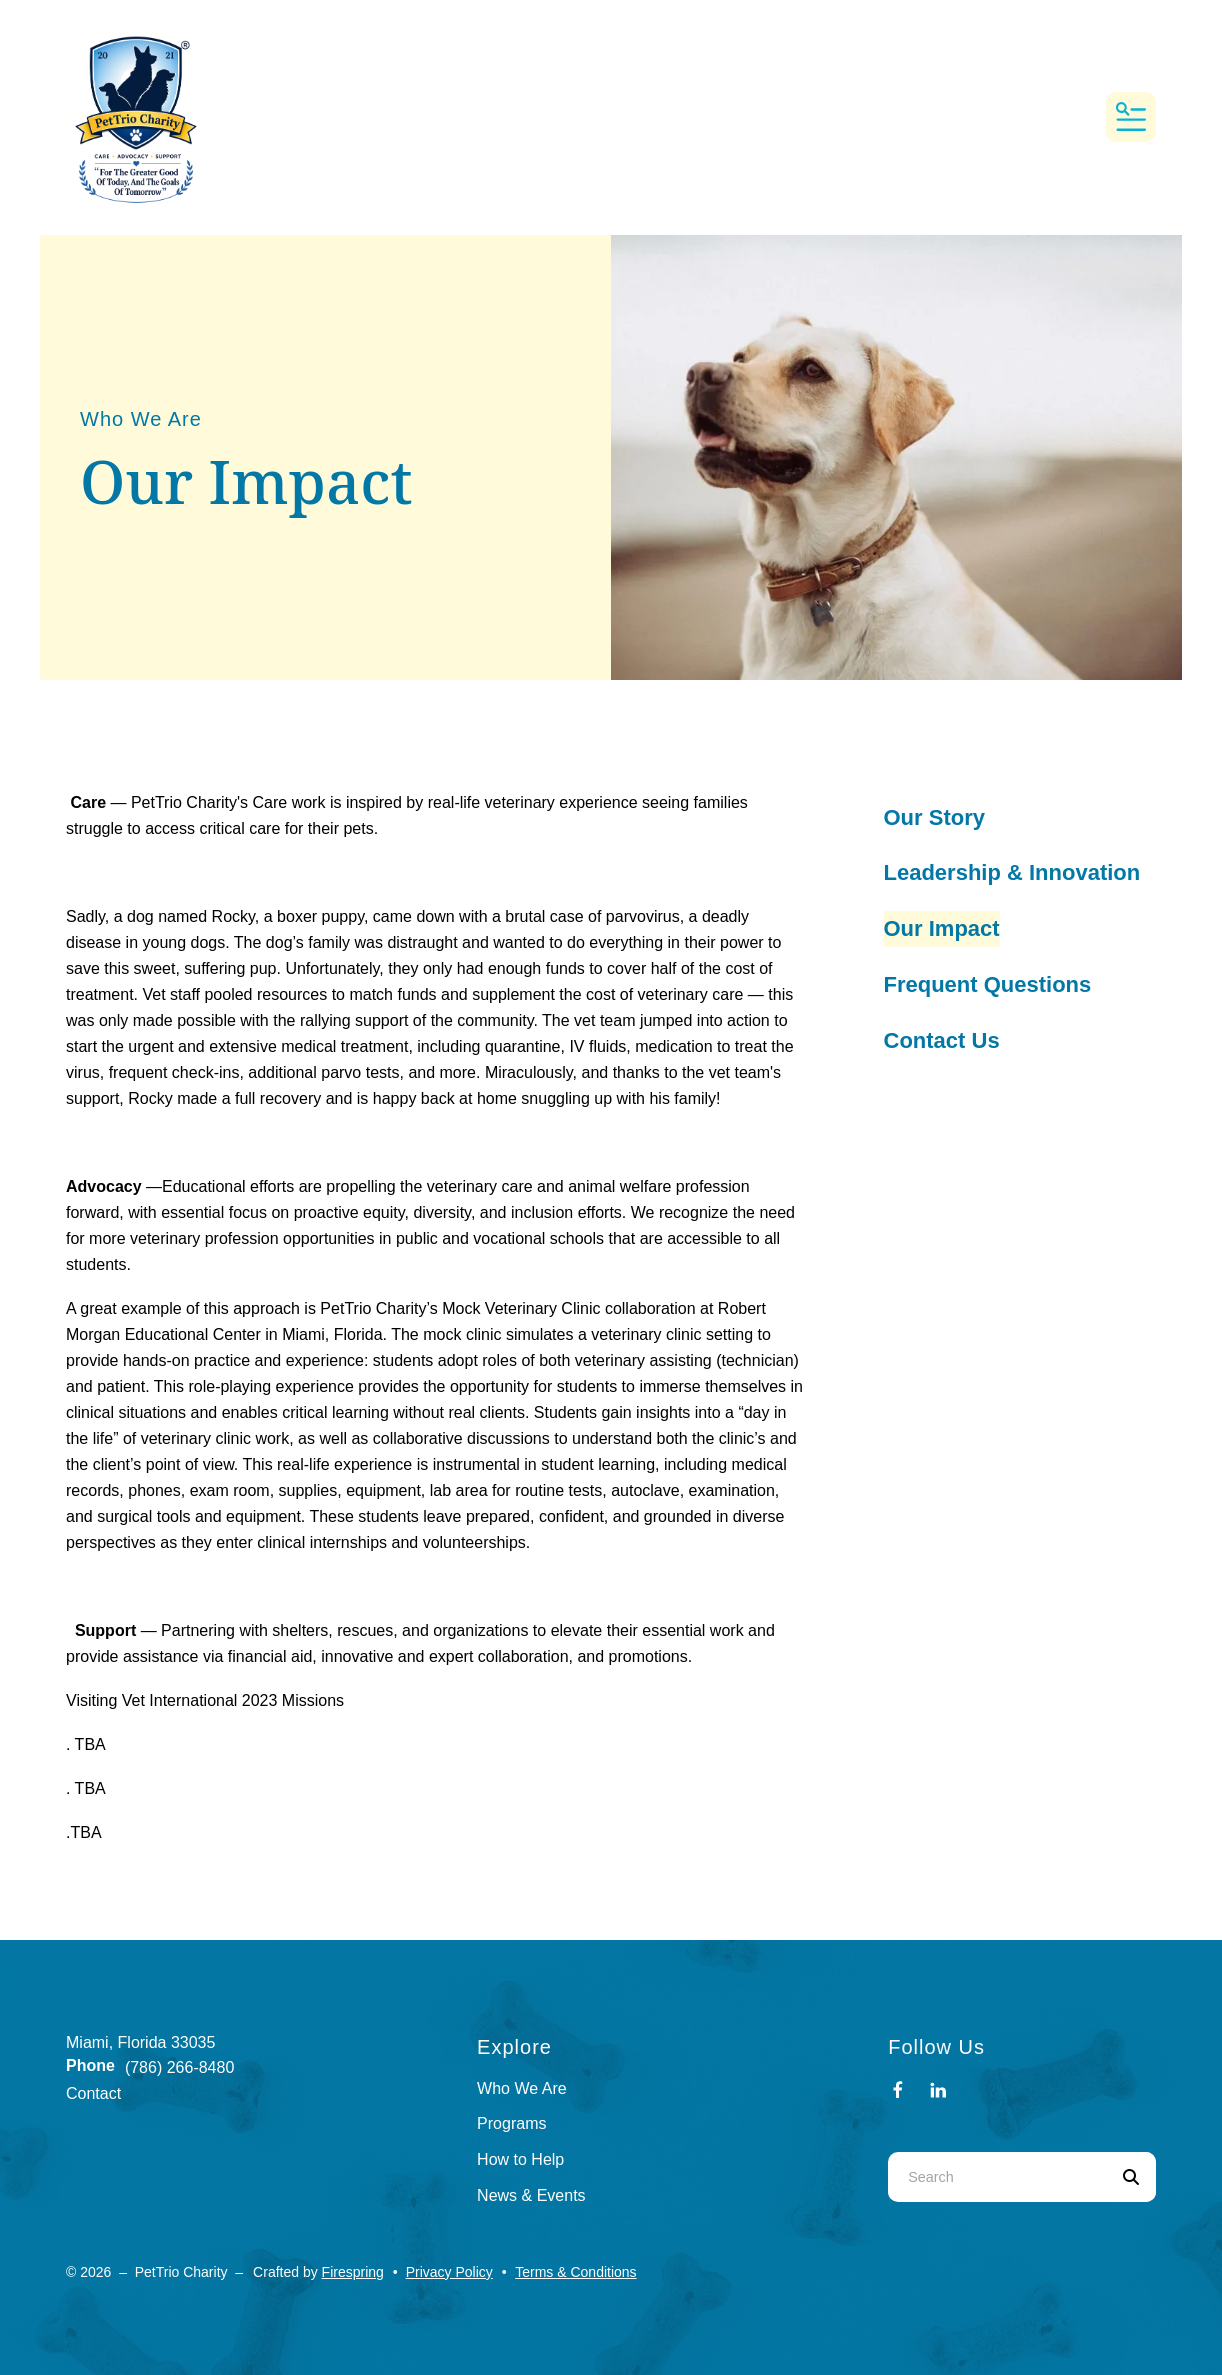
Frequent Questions (988, 984)
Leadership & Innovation (1012, 872)
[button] (1131, 117)
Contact (93, 2093)
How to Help (520, 2159)
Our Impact (942, 928)
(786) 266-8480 (179, 2067)
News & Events (531, 2195)
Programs (511, 2123)
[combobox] (997, 2177)
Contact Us (942, 1040)
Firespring (353, 2272)
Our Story (934, 817)
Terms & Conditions (575, 2272)
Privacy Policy (449, 2272)
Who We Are (522, 2088)
